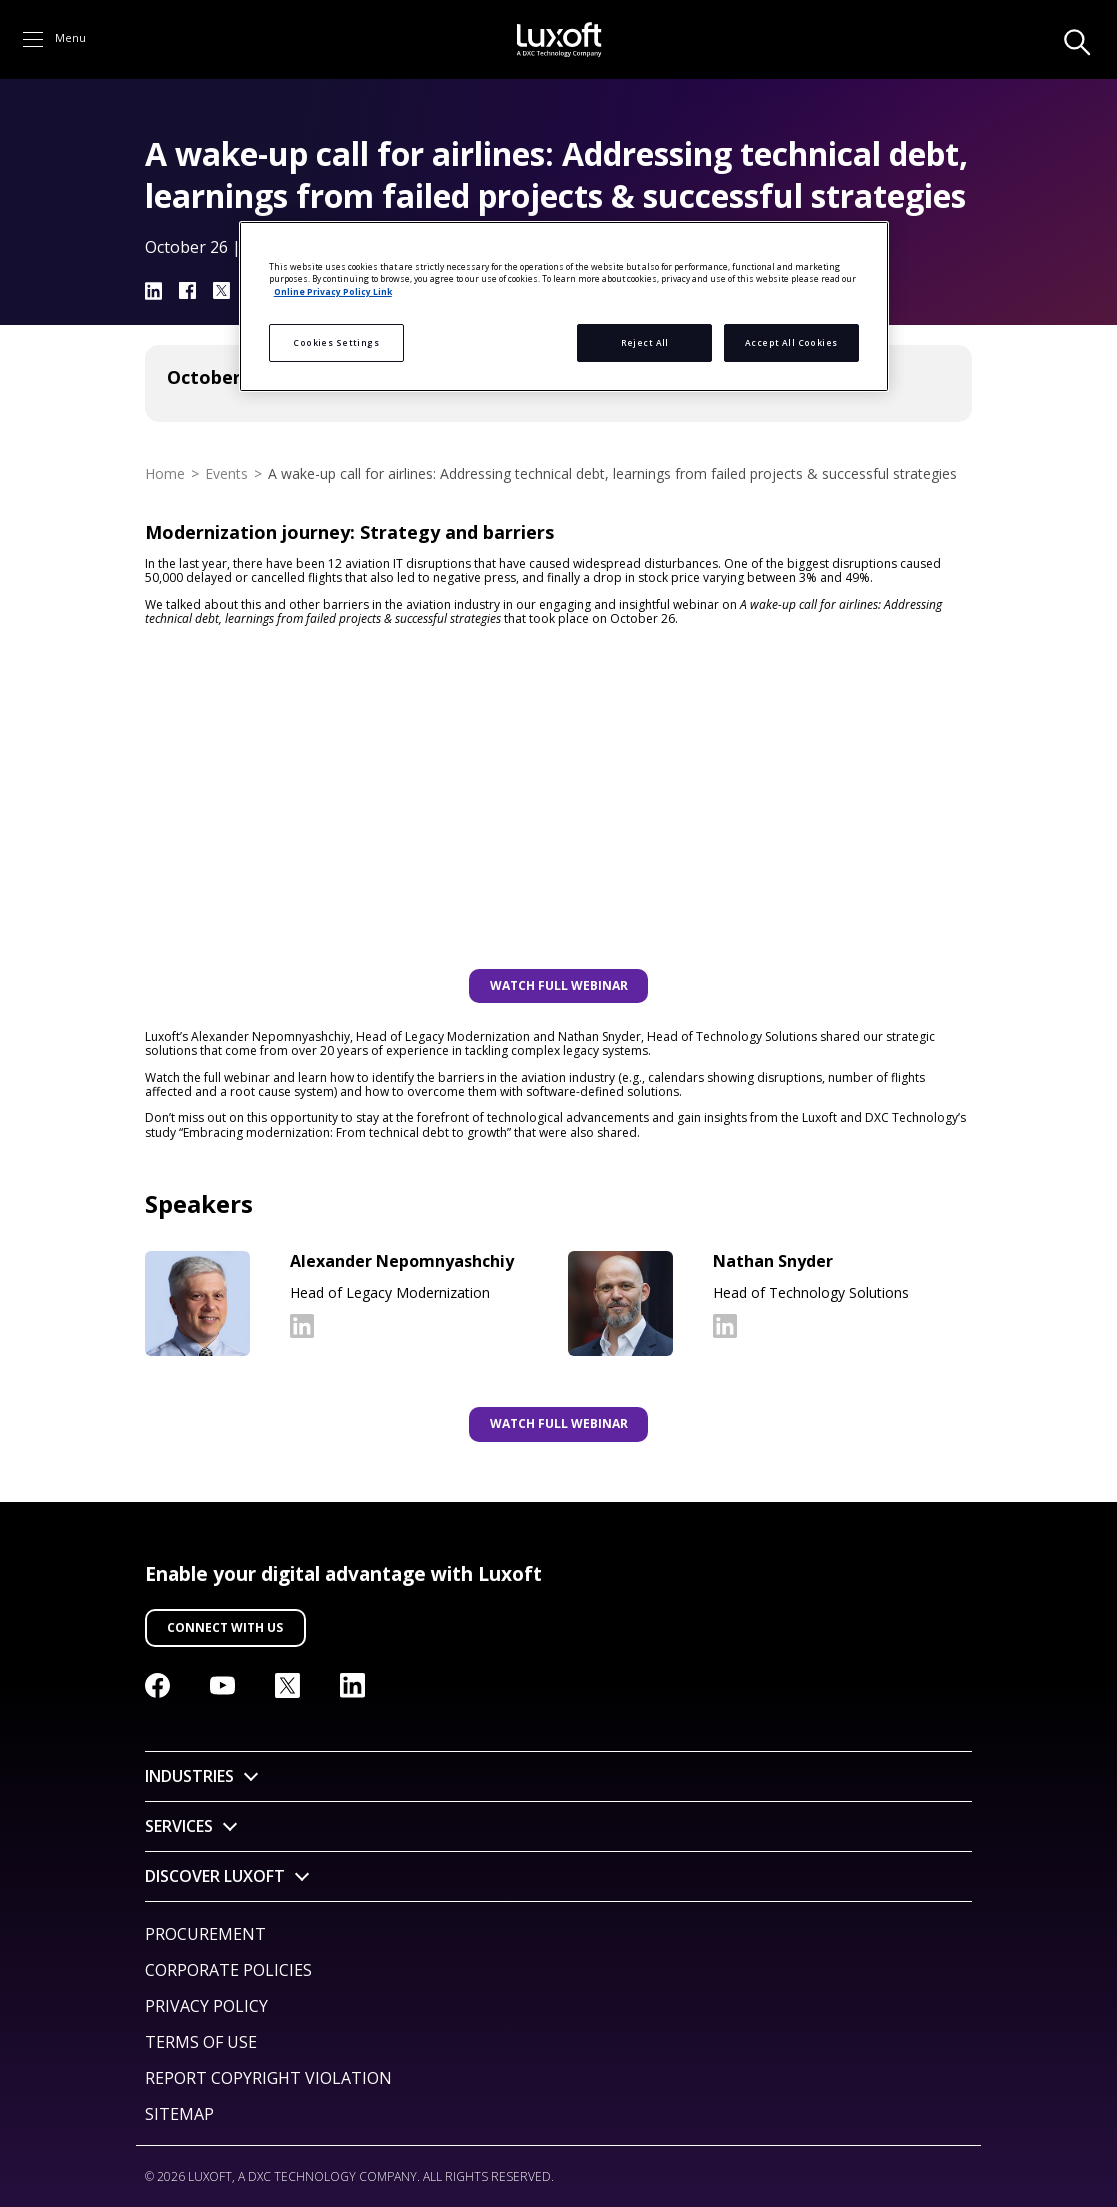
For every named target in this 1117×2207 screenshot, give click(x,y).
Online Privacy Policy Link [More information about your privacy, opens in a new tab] (333, 291)
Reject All (645, 342)
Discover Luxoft (215, 1876)
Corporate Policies (228, 1970)
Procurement (205, 1934)
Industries (189, 1776)
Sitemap (179, 2114)
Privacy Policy (206, 2006)
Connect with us (225, 1627)
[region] (564, 306)
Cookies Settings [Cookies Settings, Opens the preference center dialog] (336, 342)
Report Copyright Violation (268, 2078)
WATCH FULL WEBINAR (559, 985)
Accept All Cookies (791, 342)
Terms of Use (201, 2042)
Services (179, 1826)
